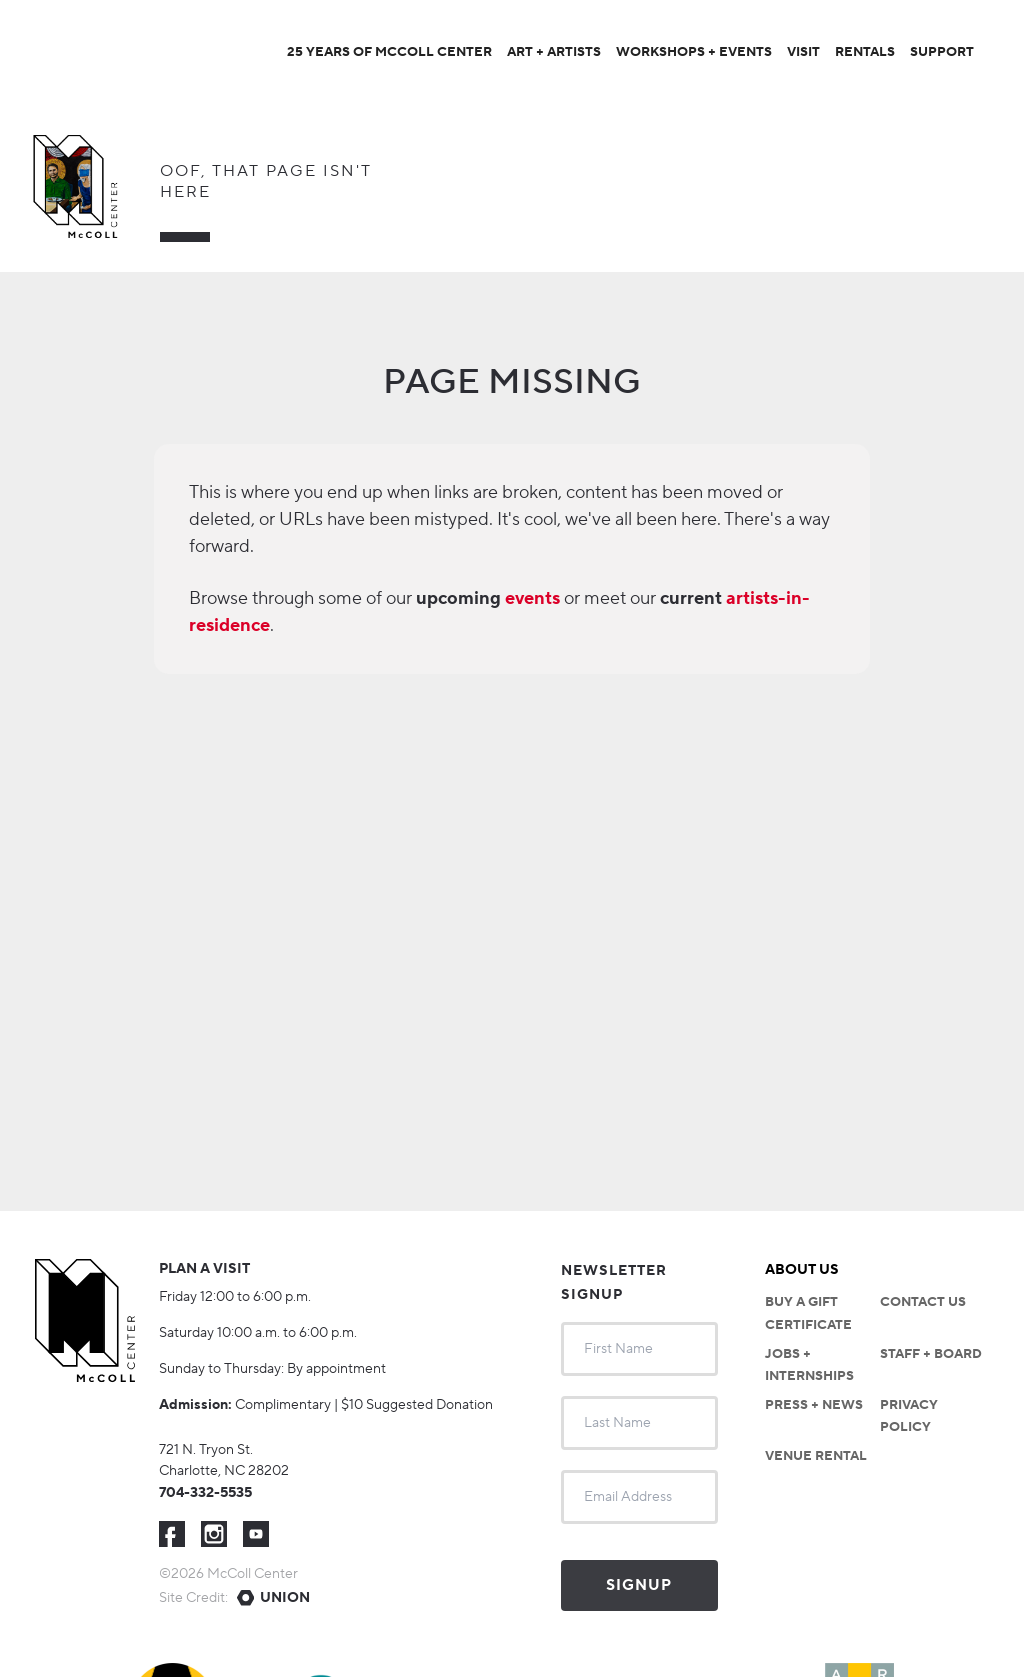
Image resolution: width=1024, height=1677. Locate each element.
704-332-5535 (205, 1493)
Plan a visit (204, 1269)
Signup (639, 1585)
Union (285, 1598)
